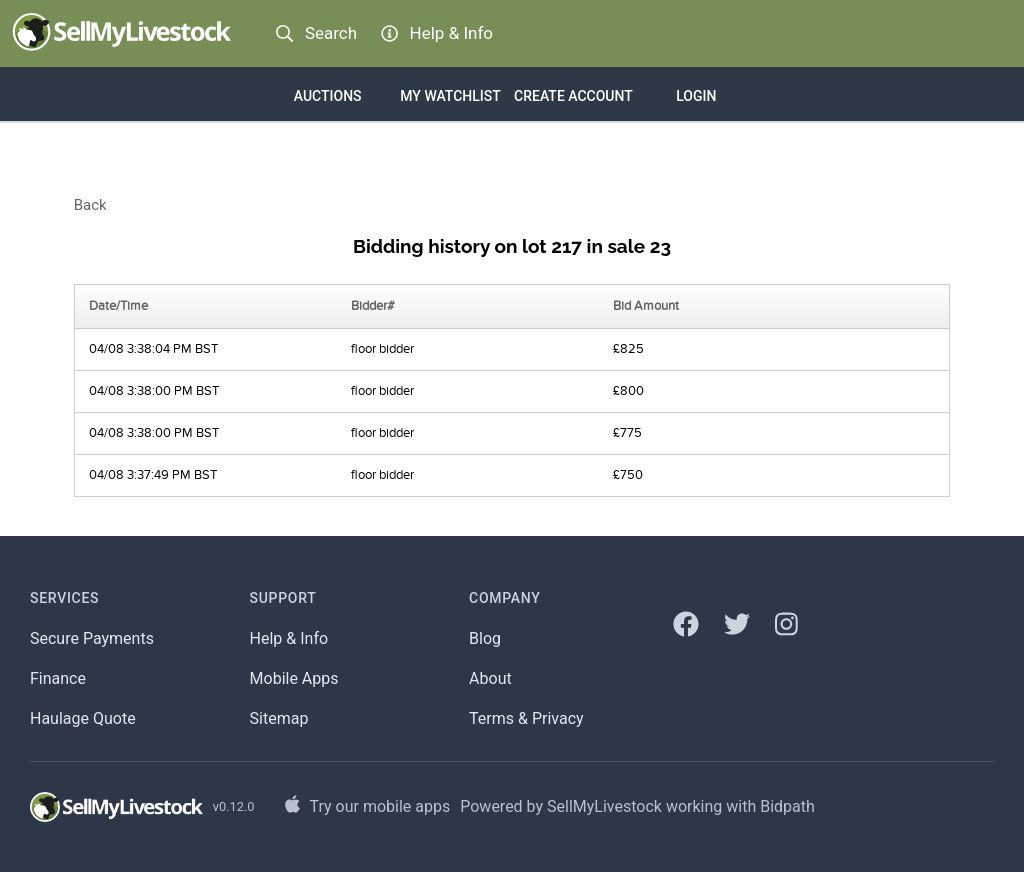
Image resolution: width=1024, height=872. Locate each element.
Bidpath (787, 806)
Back (90, 205)
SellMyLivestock (604, 806)
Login (696, 96)
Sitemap (279, 718)
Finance (58, 678)
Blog (485, 638)
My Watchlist (450, 96)
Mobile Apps (294, 678)
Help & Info (289, 638)
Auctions (328, 96)
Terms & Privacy (526, 718)
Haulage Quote (83, 718)
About (490, 678)
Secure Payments (92, 638)
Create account (573, 96)
